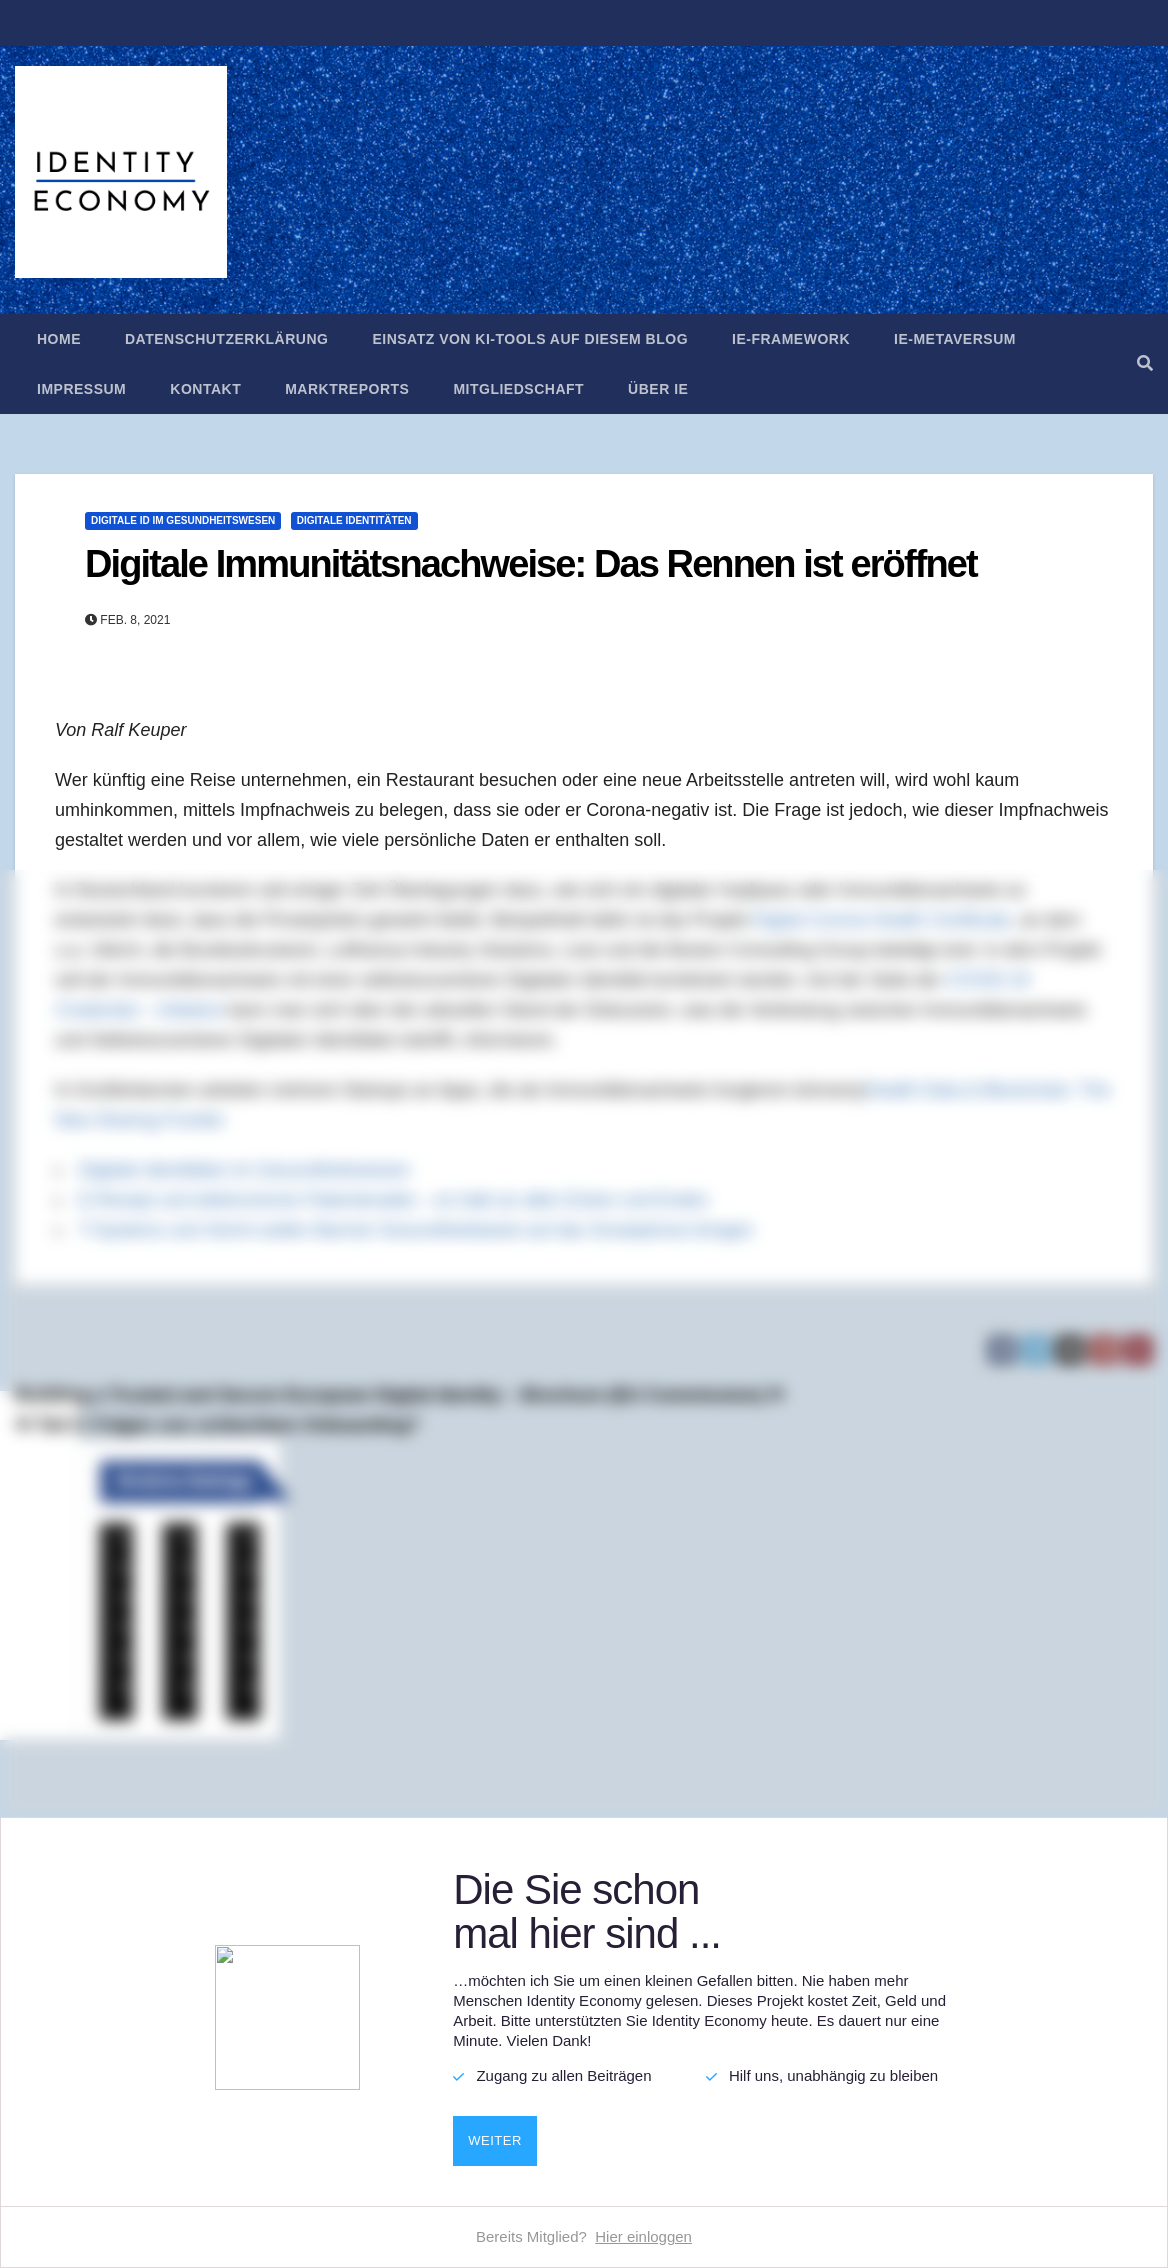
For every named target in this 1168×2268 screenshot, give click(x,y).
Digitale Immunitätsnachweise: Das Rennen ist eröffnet (531, 564)
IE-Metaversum (955, 339)
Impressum (81, 389)
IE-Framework (791, 339)
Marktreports (347, 389)
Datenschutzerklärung (226, 339)
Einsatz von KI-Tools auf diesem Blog (530, 339)
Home (59, 339)
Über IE (658, 389)
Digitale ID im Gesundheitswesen (183, 520)
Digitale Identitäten (354, 520)
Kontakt (205, 389)
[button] (1145, 363)
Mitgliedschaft (518, 389)
